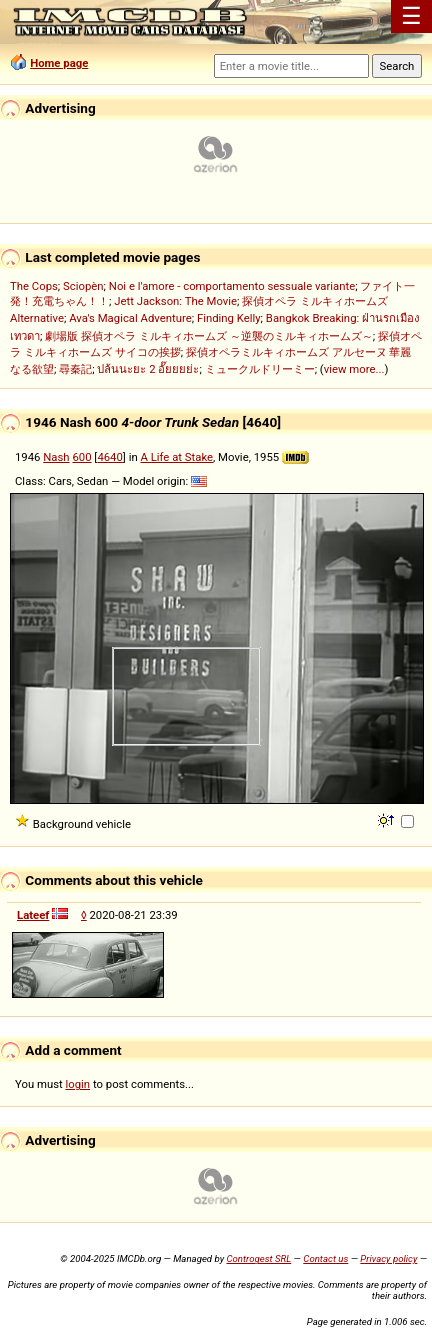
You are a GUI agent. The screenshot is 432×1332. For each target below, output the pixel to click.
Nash (56, 457)
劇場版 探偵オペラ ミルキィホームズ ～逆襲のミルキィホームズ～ (208, 336)
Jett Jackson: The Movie (175, 301)
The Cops (34, 286)
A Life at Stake (176, 457)
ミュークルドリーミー (260, 369)
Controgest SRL (258, 1258)
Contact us (325, 1258)
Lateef (33, 915)
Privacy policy (388, 1258)
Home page (59, 63)
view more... (354, 369)
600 (81, 457)
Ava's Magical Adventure (130, 318)
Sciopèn (83, 286)
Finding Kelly (229, 318)
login (78, 1084)
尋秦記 (75, 369)
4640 (109, 457)
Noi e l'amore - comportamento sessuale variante (232, 286)
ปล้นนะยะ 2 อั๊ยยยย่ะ (148, 369)
